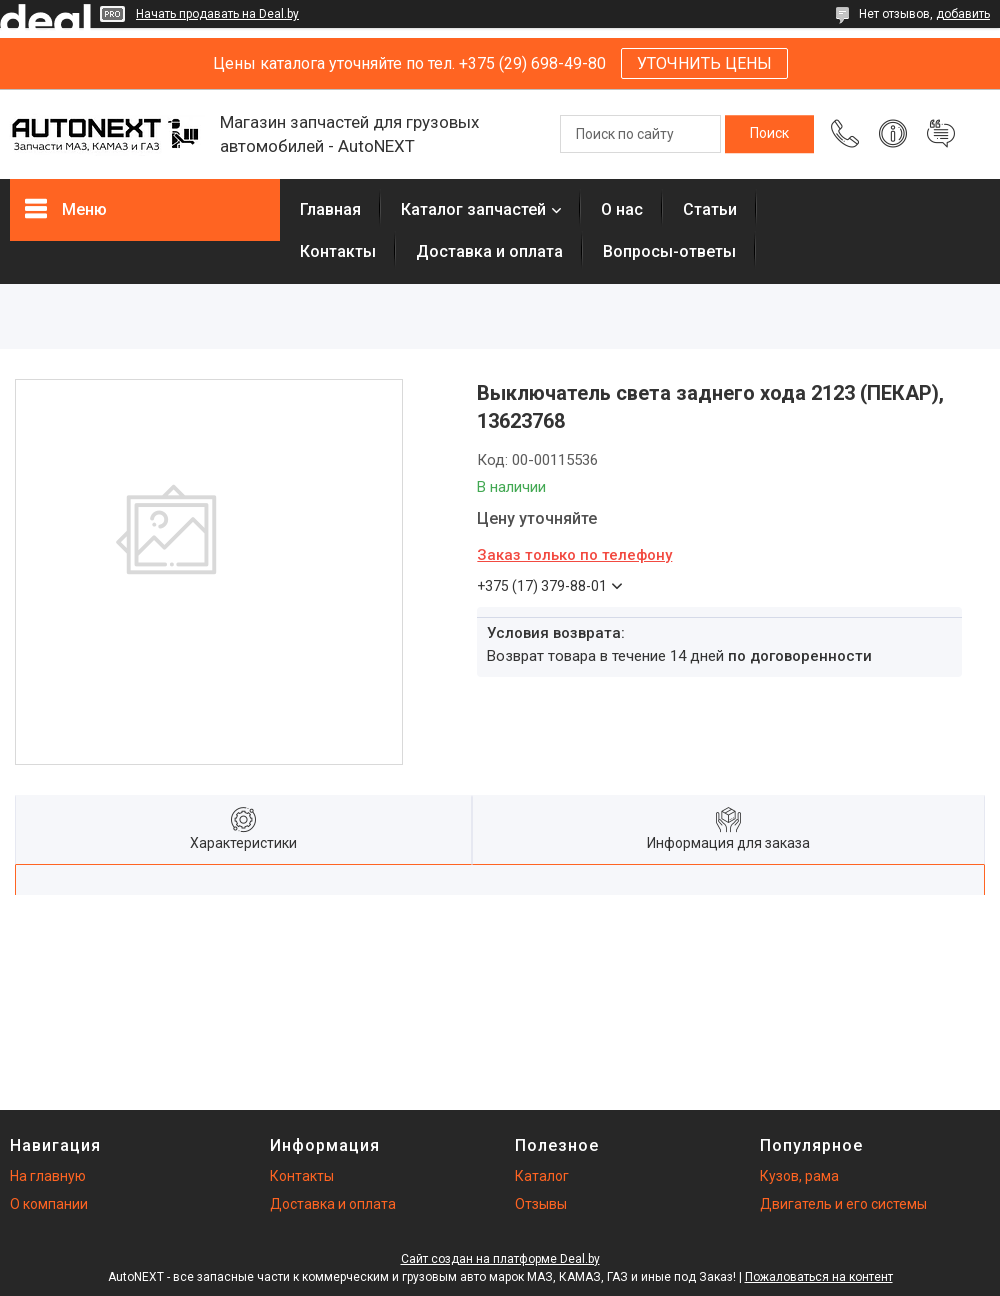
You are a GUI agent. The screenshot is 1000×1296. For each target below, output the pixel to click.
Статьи (710, 209)
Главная (330, 209)
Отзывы (541, 1204)
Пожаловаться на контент (819, 1277)
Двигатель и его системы (843, 1204)
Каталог (542, 1176)
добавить (963, 14)
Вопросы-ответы (669, 251)
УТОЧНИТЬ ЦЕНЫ (704, 63)
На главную (48, 1176)
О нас (622, 209)
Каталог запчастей (473, 209)
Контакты (338, 251)
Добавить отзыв (941, 134)
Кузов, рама (799, 1176)
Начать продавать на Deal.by (217, 14)
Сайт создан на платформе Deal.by (500, 1259)
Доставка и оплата (489, 251)
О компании (49, 1204)
